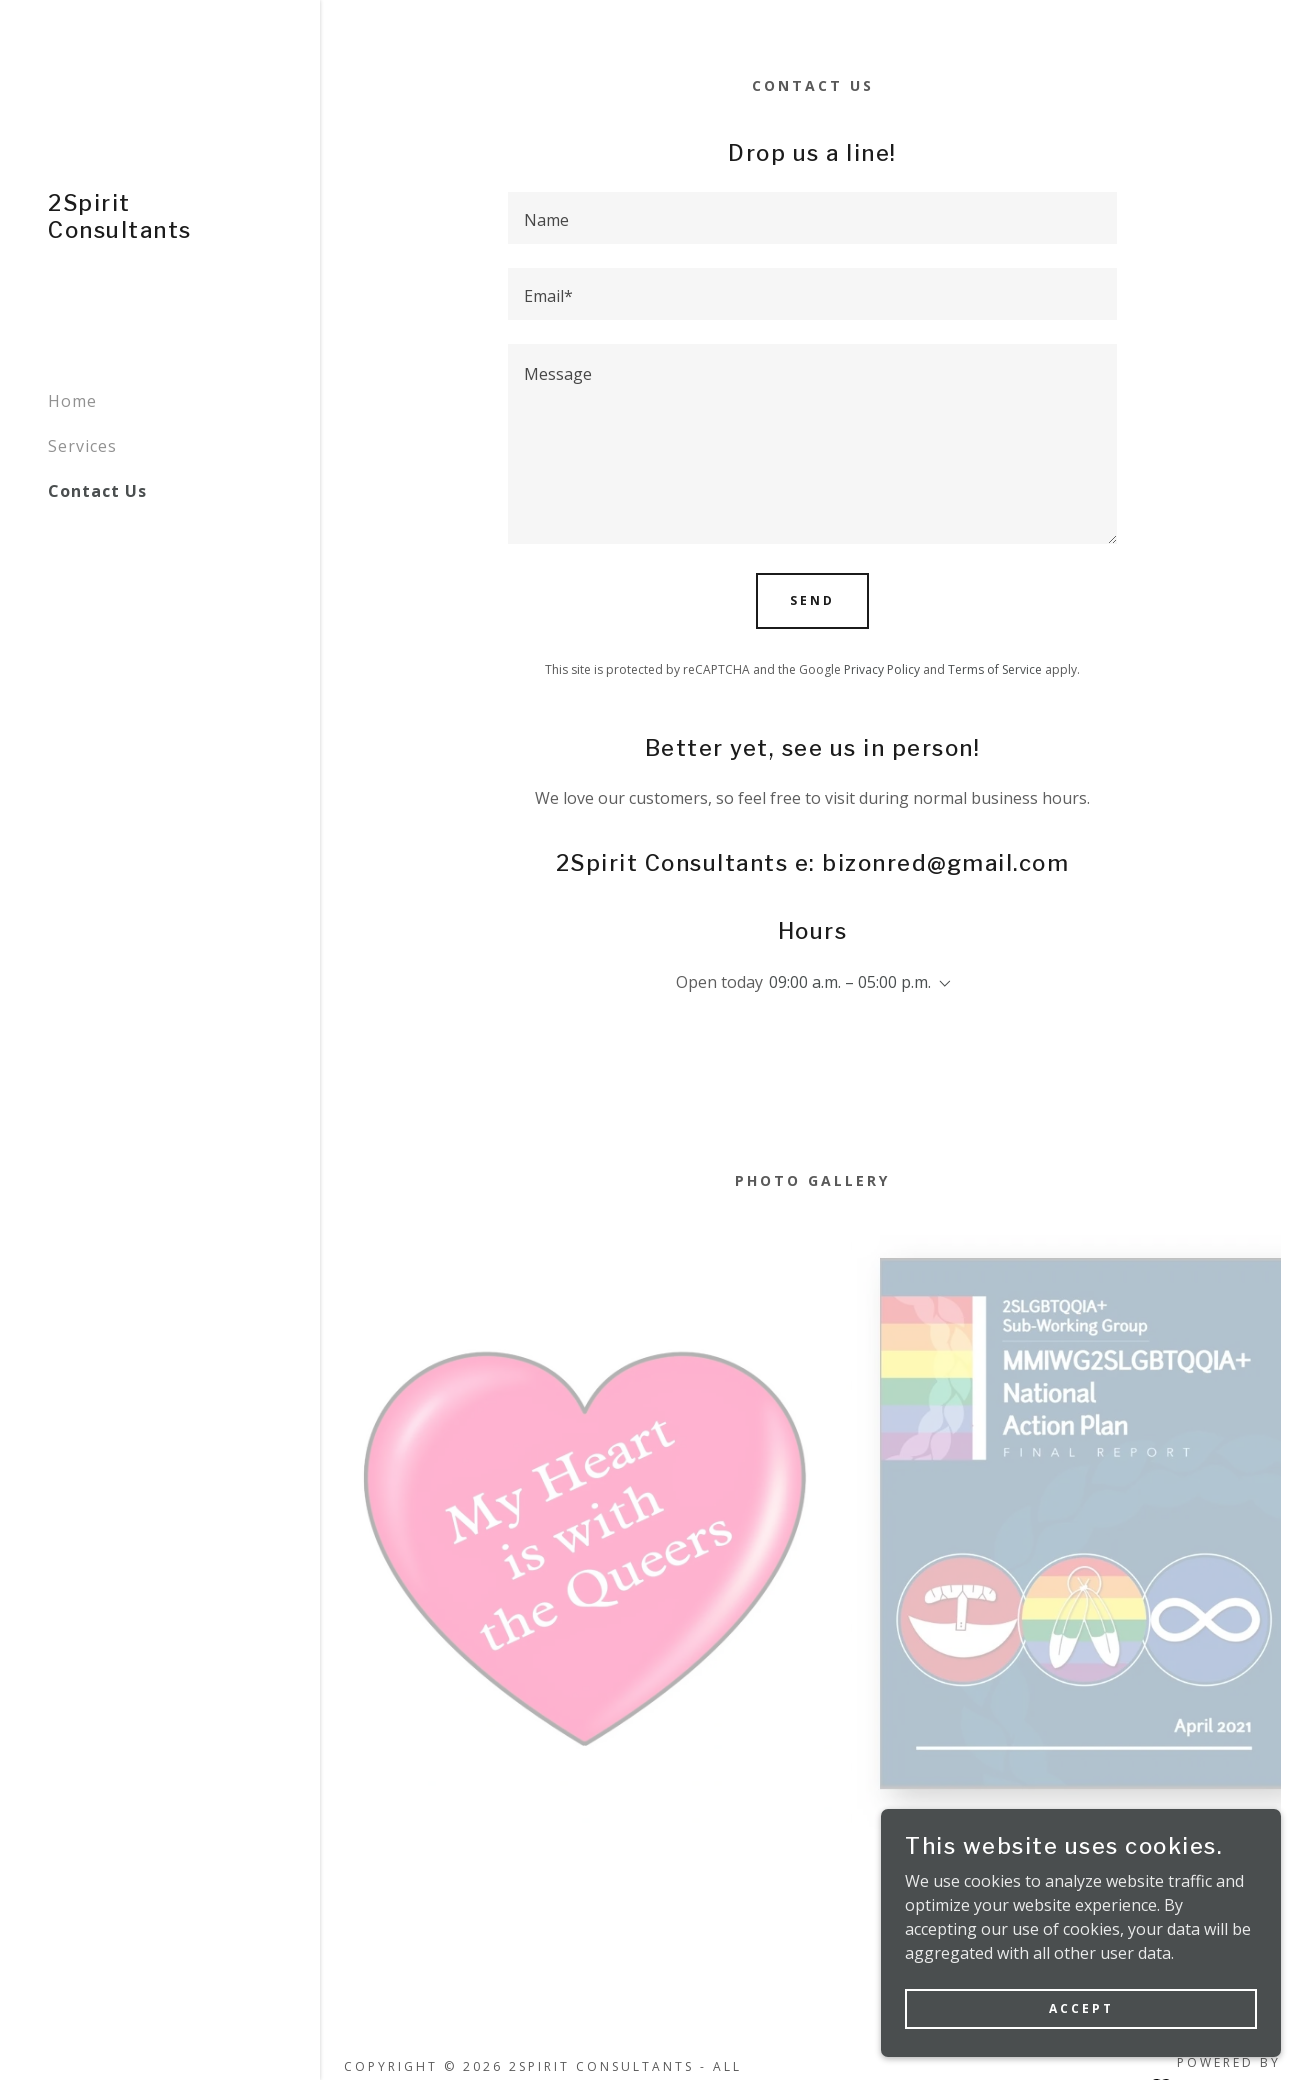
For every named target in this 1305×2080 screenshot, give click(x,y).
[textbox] (812, 218)
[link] (160, 232)
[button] (941, 984)
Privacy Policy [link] (882, 669)
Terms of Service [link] (995, 669)
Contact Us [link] (97, 491)
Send (812, 600)
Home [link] (72, 401)
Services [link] (82, 446)
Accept (1081, 2008)
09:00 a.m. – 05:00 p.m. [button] (850, 982)
